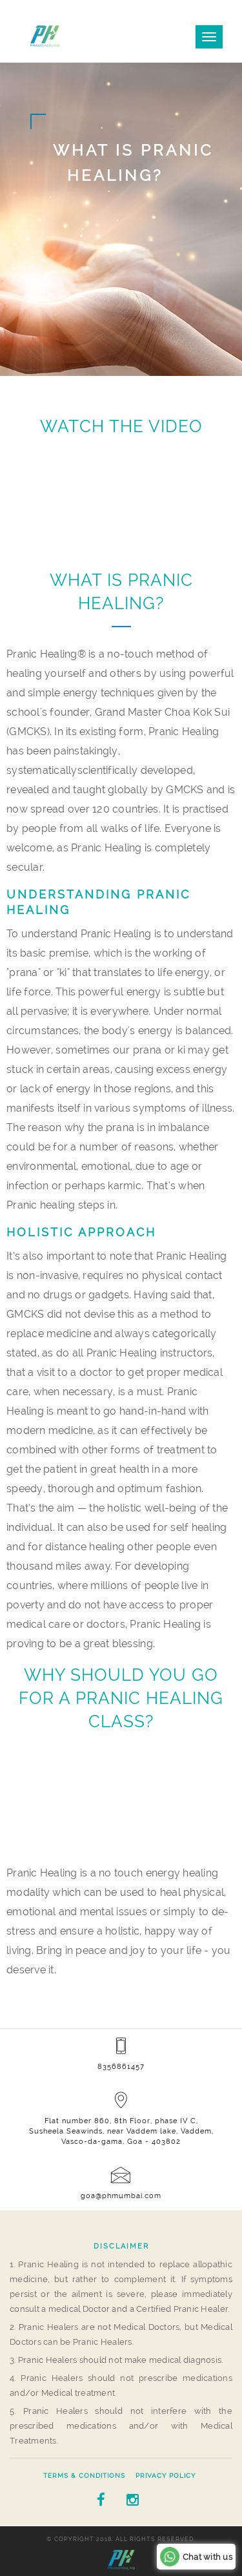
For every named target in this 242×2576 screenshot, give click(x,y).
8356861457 (121, 2066)
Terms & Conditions (84, 2475)
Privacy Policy (166, 2475)
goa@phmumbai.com (121, 2196)
